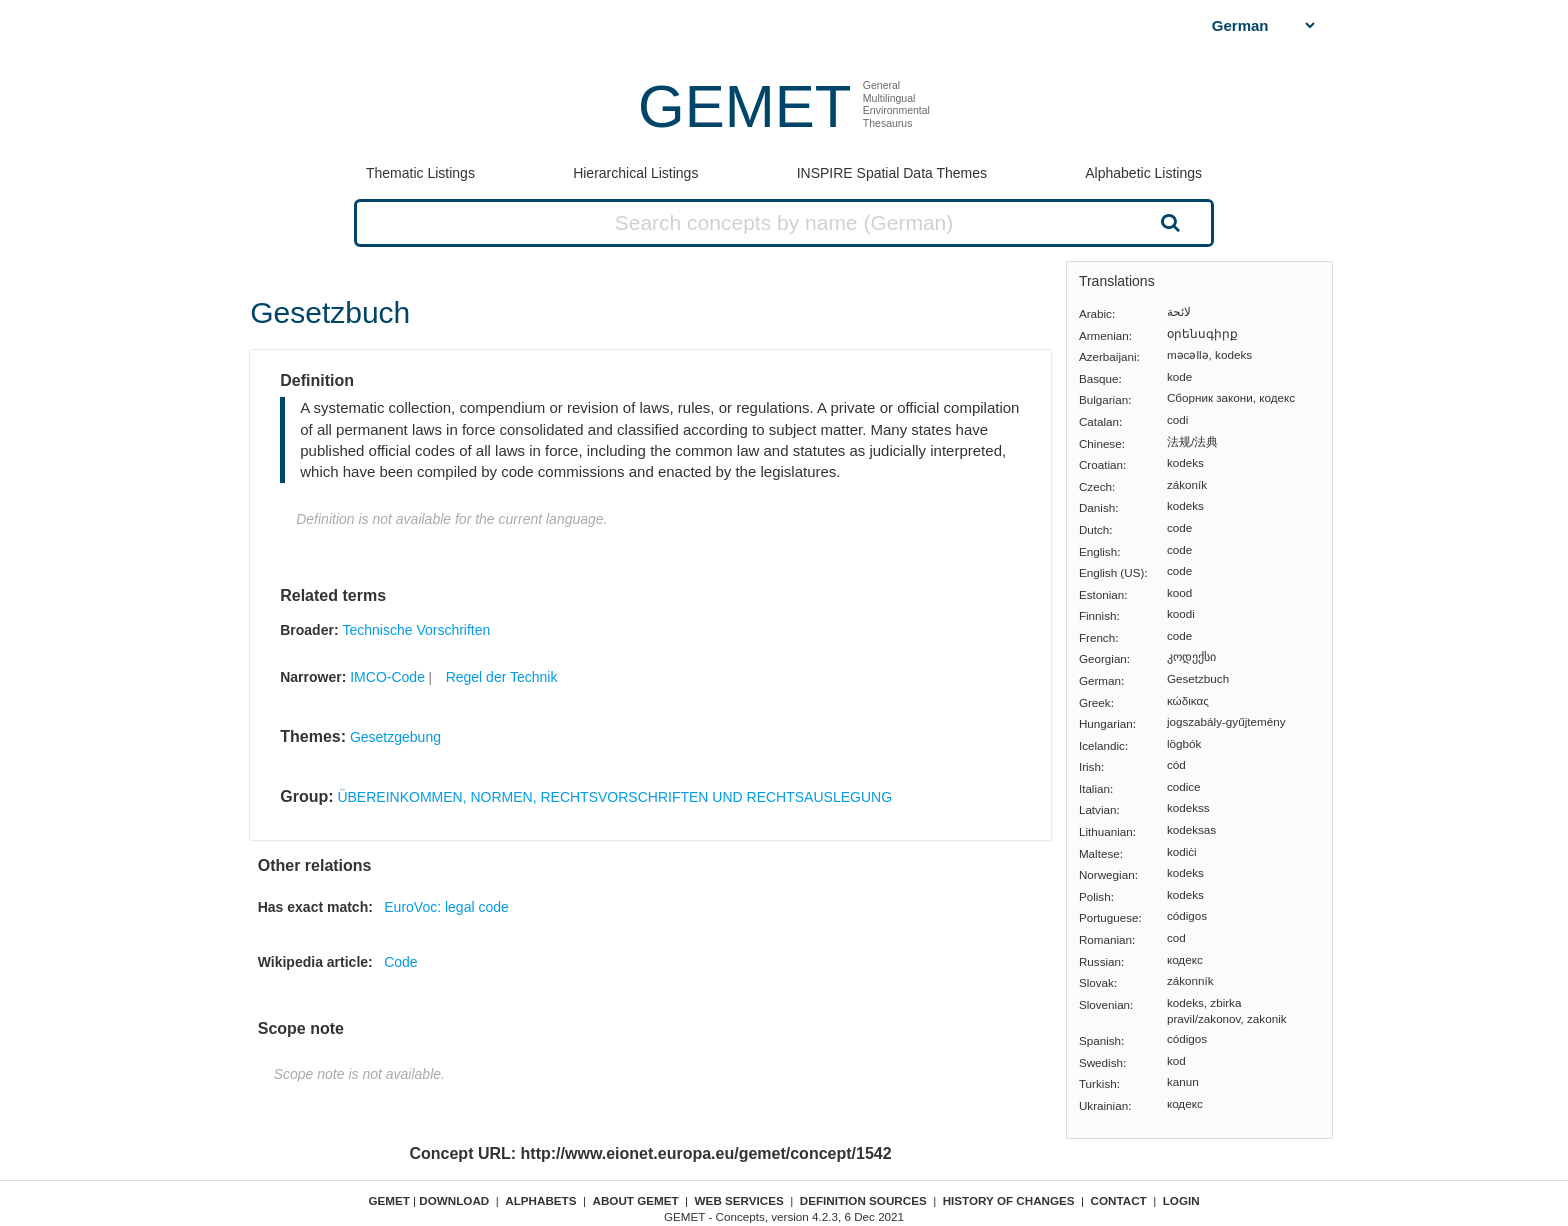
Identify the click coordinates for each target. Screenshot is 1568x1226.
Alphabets (540, 1200)
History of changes (1009, 1200)
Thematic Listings (420, 173)
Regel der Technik (502, 677)
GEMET (744, 106)
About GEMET (636, 1200)
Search (1168, 222)
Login (1181, 1200)
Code (400, 962)
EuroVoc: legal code (446, 907)
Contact (1119, 1200)
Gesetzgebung (395, 737)
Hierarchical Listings (635, 173)
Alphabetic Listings (1143, 173)
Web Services (739, 1200)
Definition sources (863, 1200)
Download (454, 1200)
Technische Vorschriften (416, 630)
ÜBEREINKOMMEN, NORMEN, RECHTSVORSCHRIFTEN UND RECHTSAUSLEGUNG (614, 797)
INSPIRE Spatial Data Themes (892, 173)
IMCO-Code (387, 677)
